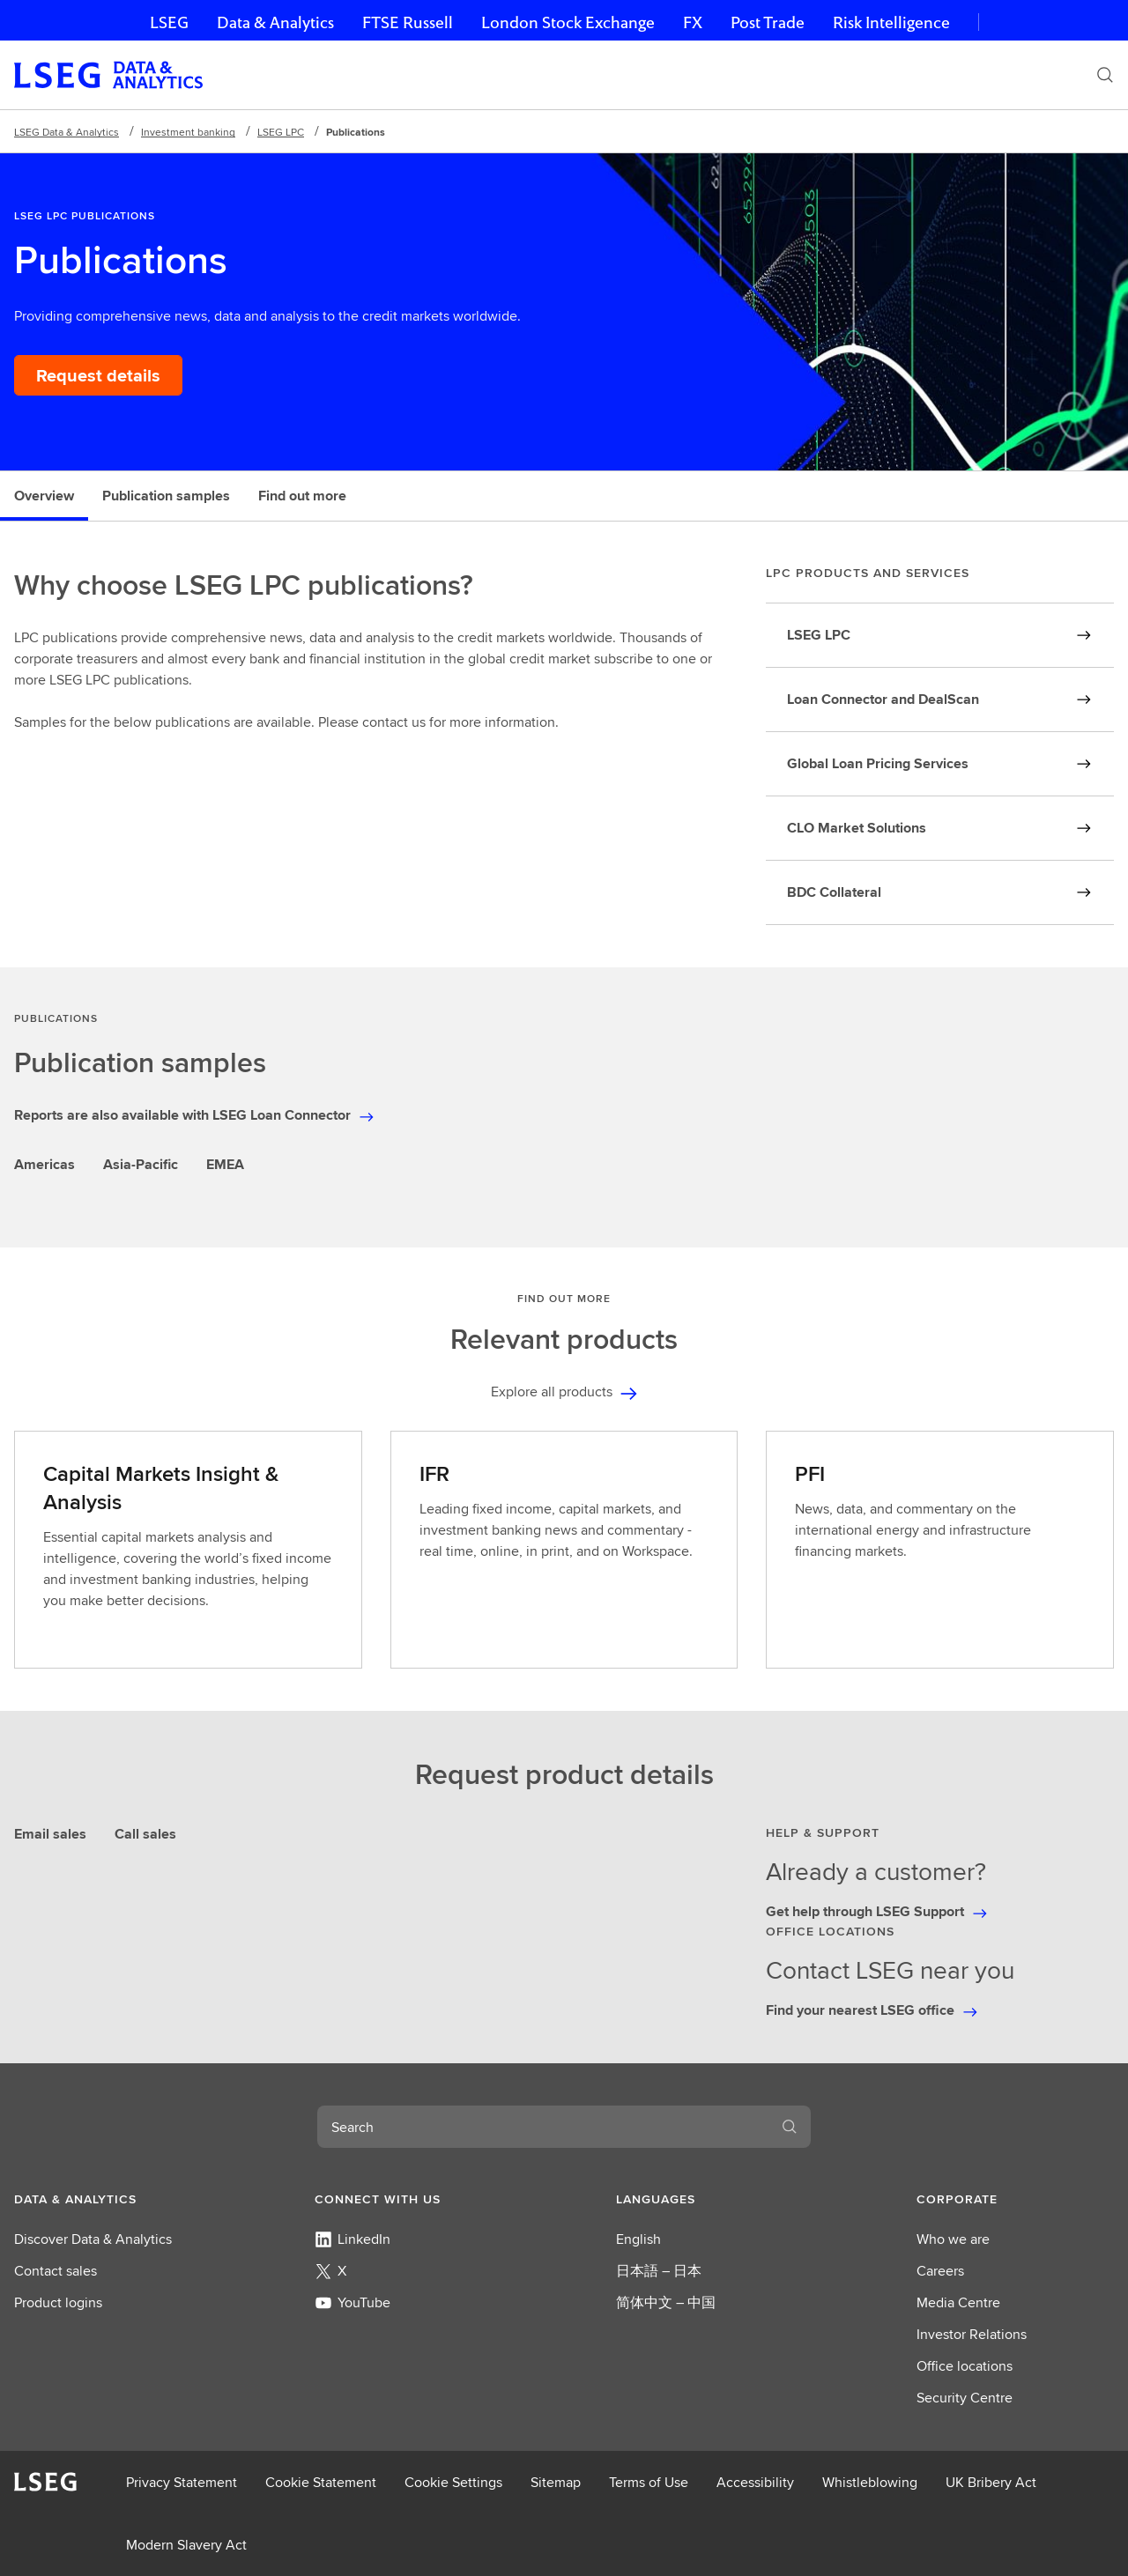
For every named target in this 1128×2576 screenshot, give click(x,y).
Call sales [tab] (145, 1834)
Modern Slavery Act (186, 2545)
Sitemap (556, 2482)
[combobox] (542, 2127)
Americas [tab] (44, 1164)
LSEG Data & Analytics (66, 131)
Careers (940, 2271)
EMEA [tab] (225, 1164)
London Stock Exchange (568, 22)
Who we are (953, 2239)
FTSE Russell (407, 22)
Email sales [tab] (50, 1834)
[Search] (1105, 75)
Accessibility (755, 2482)
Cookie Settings (453, 2482)
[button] (113, 2199)
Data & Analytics (275, 22)
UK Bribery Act (991, 2482)
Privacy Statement (181, 2482)
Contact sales (55, 2271)
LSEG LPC (280, 131)
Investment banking (188, 131)
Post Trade (768, 22)
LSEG (169, 22)
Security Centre (964, 2397)
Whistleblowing (869, 2482)
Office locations (964, 2366)
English (638, 2239)
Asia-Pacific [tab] (140, 1164)
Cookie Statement (320, 2482)
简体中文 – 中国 (666, 2302)
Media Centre (958, 2302)
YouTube (352, 2302)
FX (692, 22)
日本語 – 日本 (658, 2271)
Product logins (58, 2302)
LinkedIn (352, 2239)
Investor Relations (971, 2334)
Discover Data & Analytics (93, 2239)
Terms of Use (648, 2482)
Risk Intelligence (891, 22)
